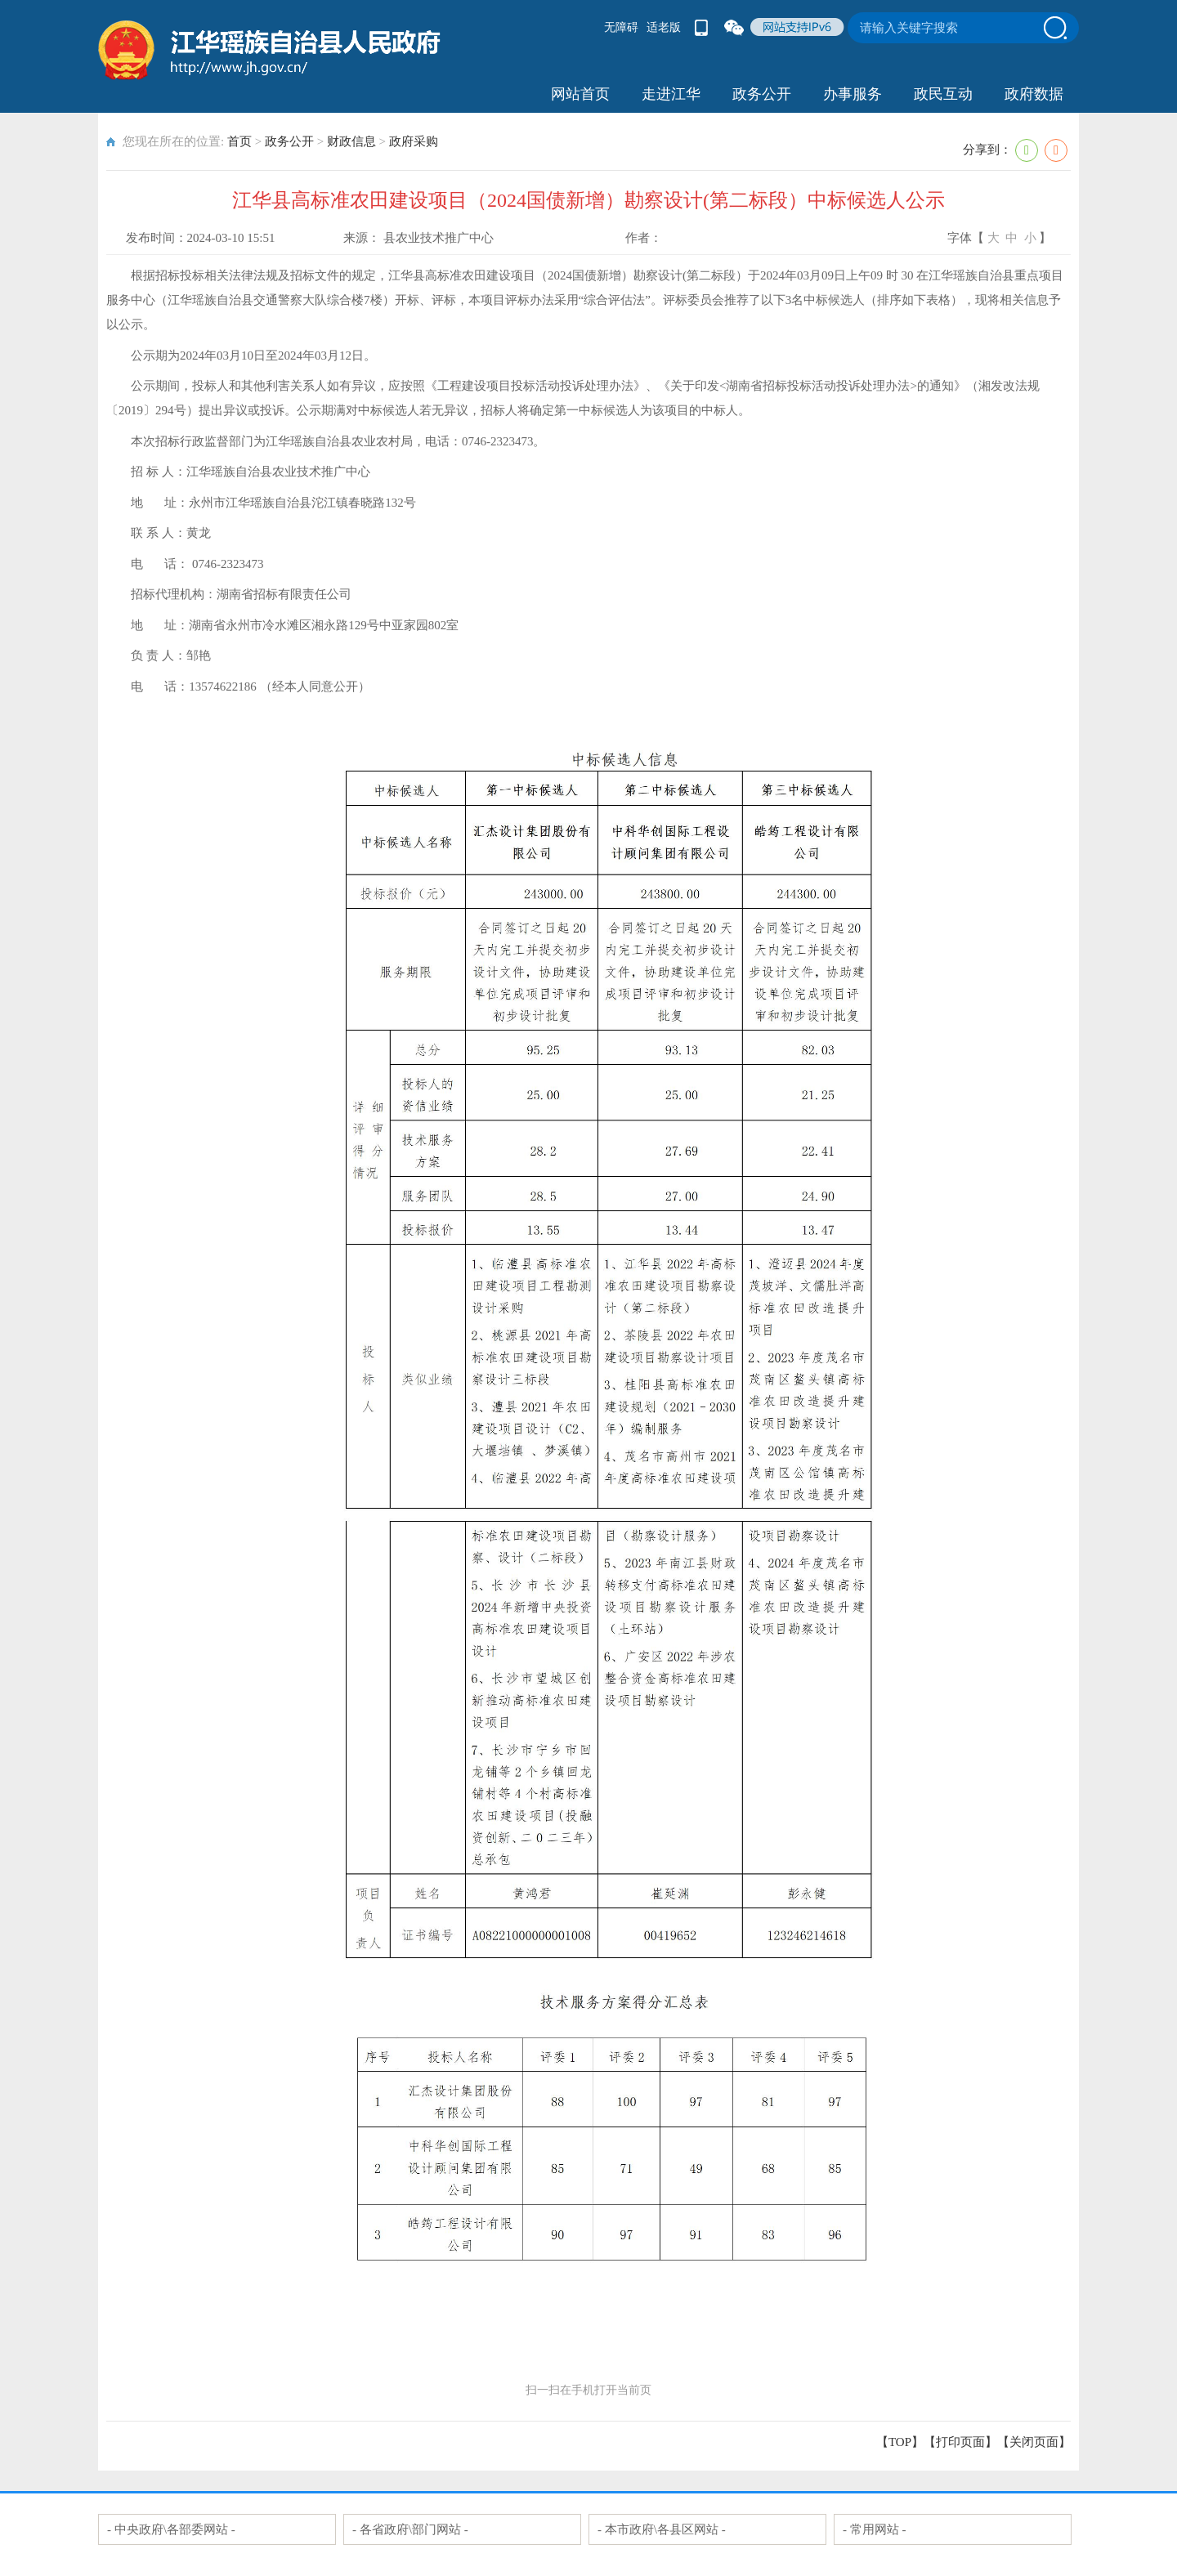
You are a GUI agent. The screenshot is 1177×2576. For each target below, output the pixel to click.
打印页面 (960, 2442)
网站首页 (580, 94)
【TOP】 (900, 2442)
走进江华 (671, 94)
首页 (239, 141)
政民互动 (943, 94)
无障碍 (621, 27)
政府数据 (1034, 94)
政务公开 (761, 94)
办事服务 (852, 94)
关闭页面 (1033, 2442)
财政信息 (351, 141)
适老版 (664, 27)
